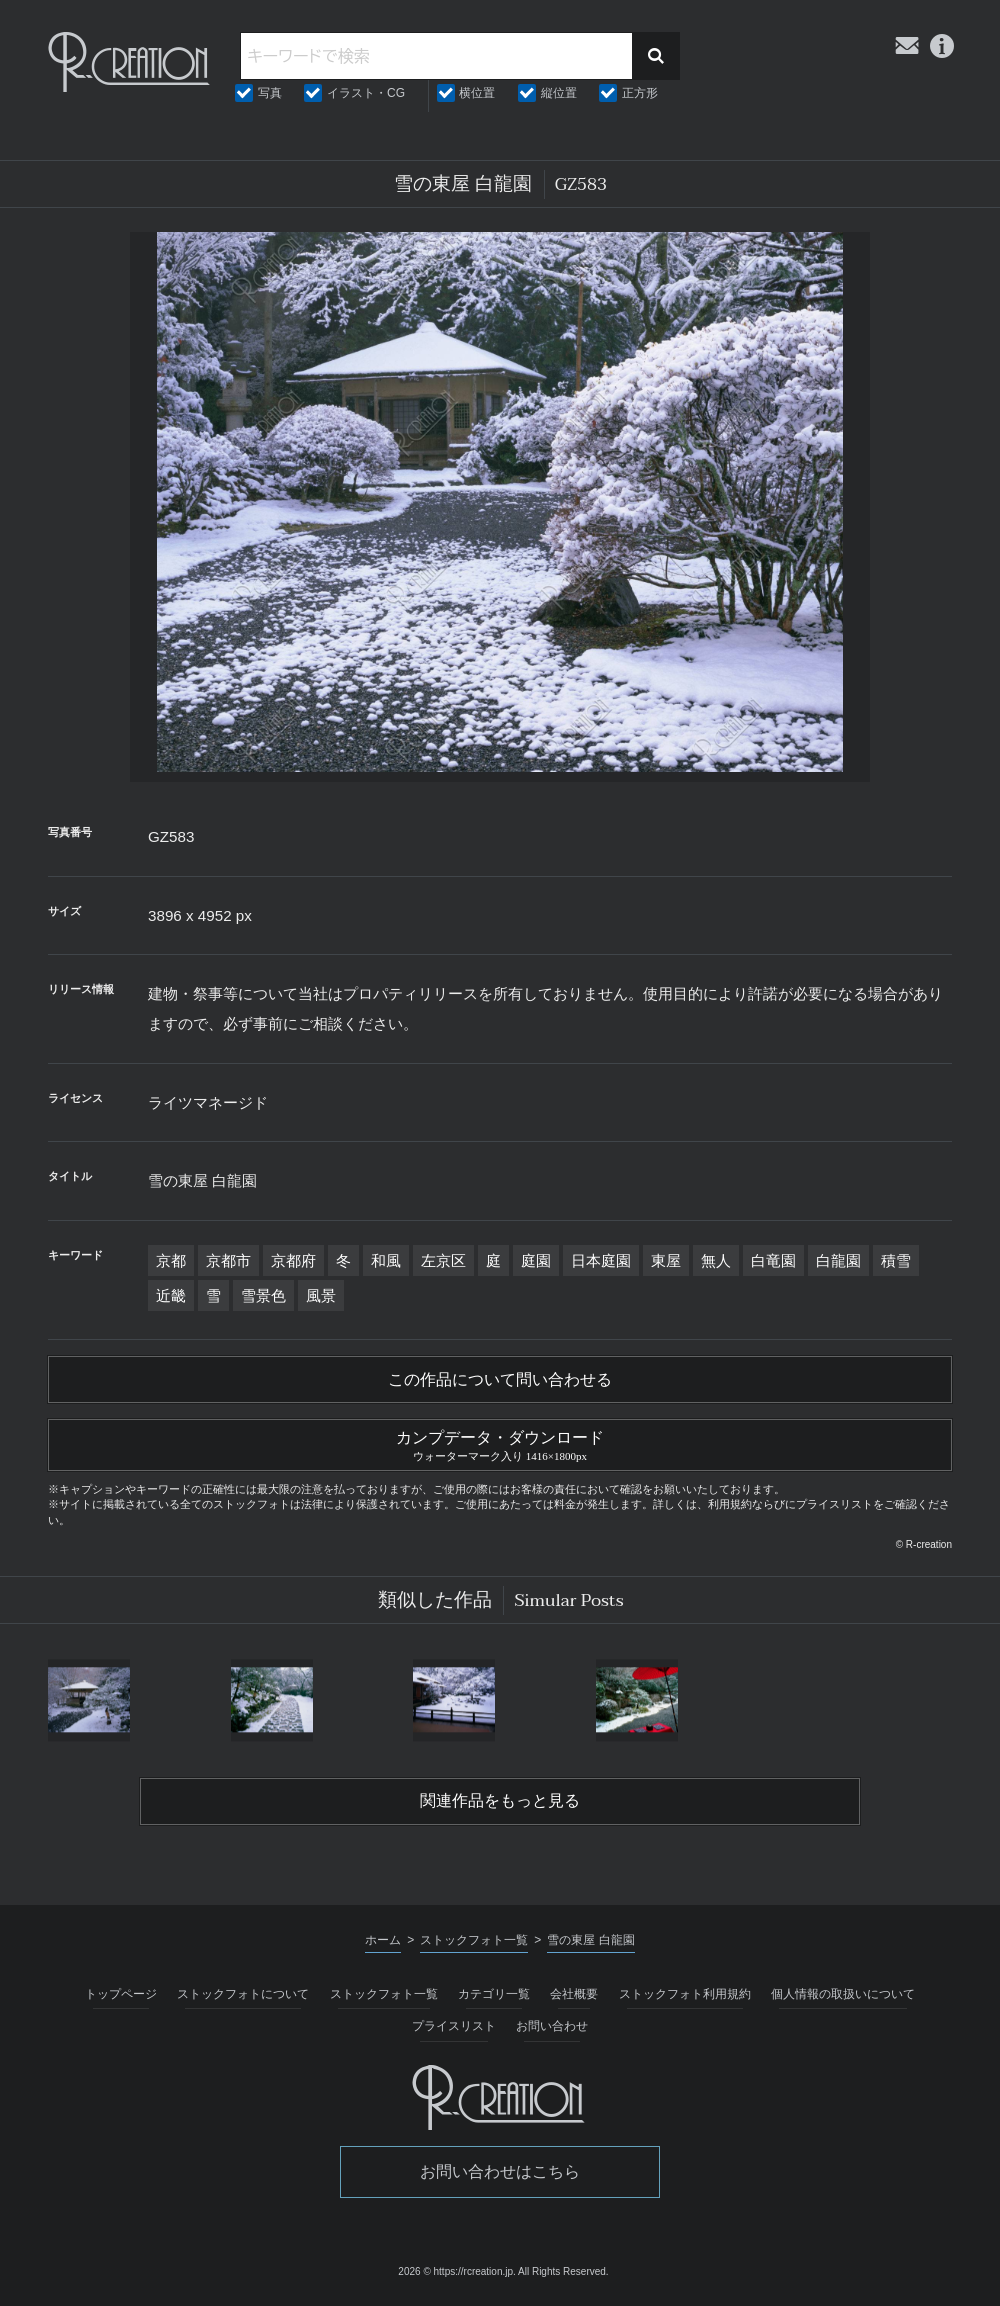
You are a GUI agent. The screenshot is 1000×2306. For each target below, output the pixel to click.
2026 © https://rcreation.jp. (456, 2271)
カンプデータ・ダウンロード (500, 1443)
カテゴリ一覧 (494, 1994)
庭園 (536, 1260)
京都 (171, 1260)
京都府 (293, 1260)
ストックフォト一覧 (384, 1994)
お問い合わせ (552, 2026)
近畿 (171, 1295)
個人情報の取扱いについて (843, 1994)
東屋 (666, 1260)
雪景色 (263, 1295)
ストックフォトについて (243, 1994)
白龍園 (838, 1260)
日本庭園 (601, 1260)
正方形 (640, 93)
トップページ (121, 1994)
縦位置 (559, 93)
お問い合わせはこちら (500, 2171)
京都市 (228, 1260)
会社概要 (574, 1994)
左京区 (443, 1260)
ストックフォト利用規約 (685, 1994)
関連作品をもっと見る (500, 1801)
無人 (716, 1260)
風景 (321, 1295)
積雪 (896, 1260)
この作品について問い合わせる (500, 1380)
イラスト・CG (366, 93)
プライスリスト (454, 2026)
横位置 (477, 93)
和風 (386, 1260)
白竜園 (773, 1260)
